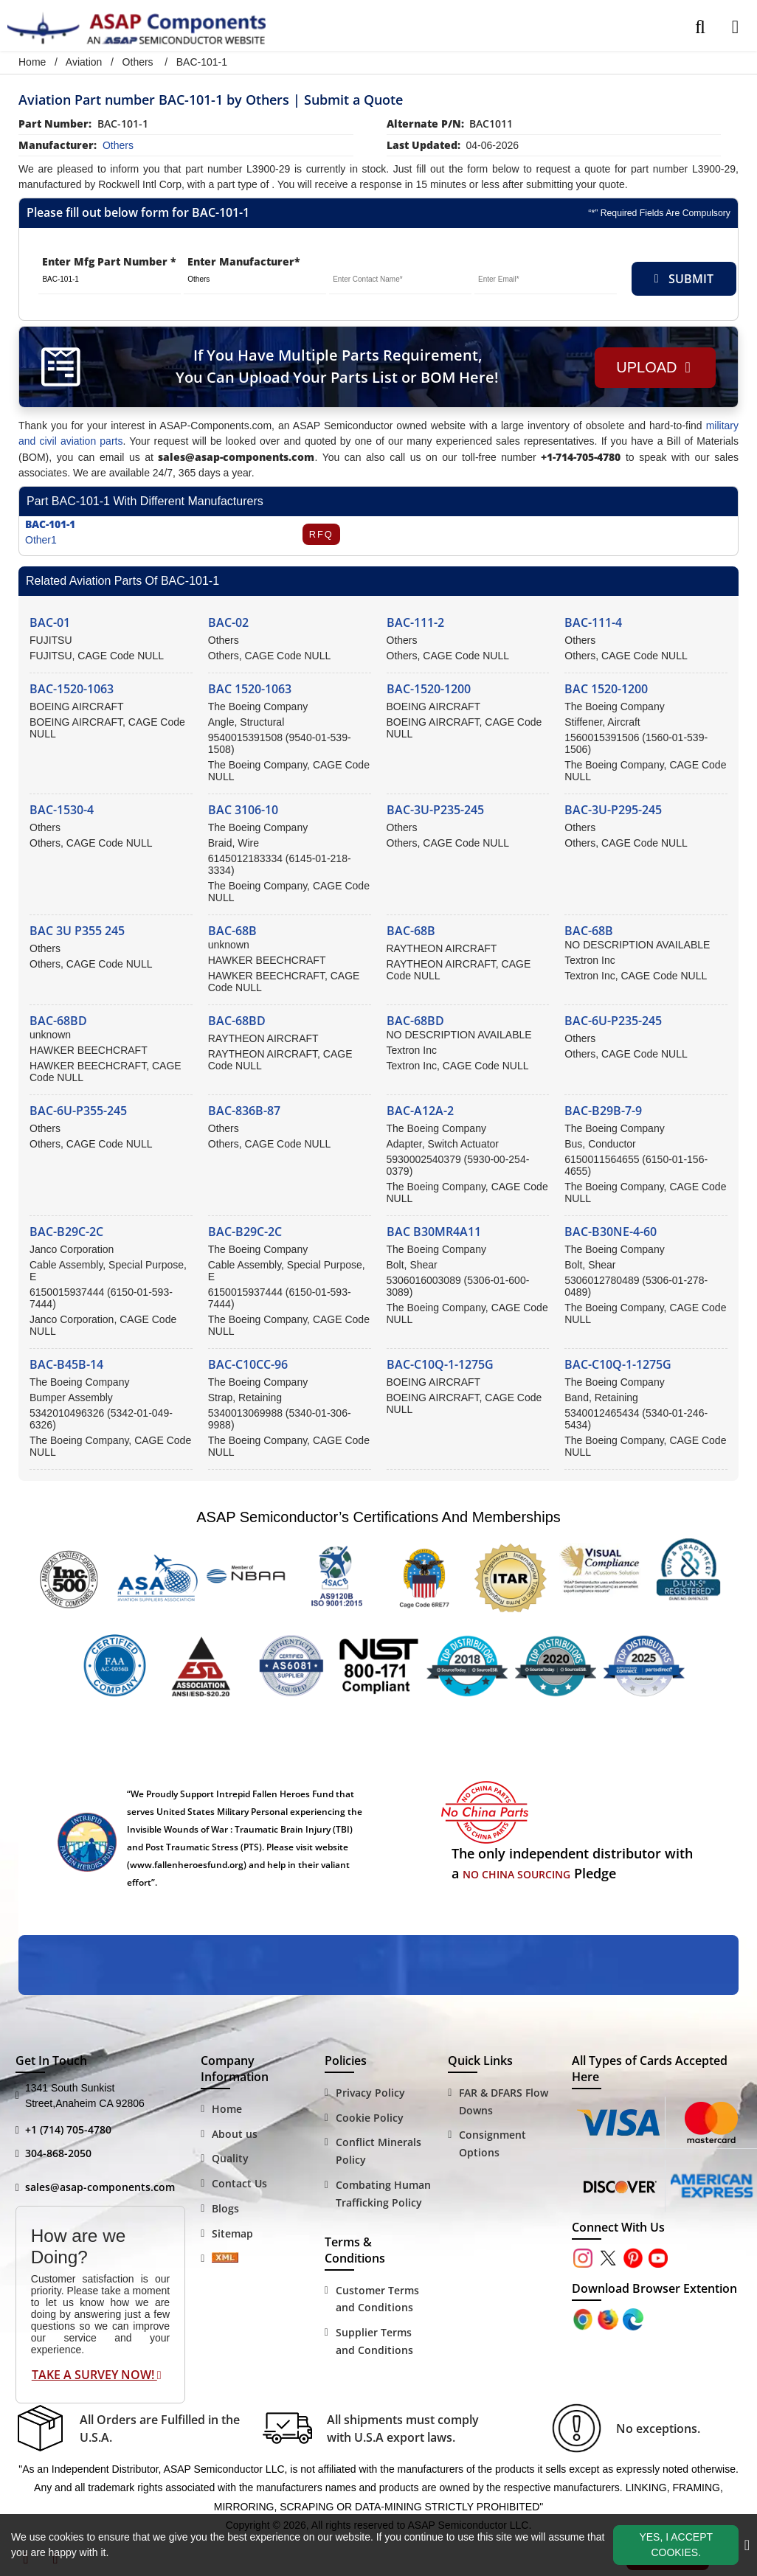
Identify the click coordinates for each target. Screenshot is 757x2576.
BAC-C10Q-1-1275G (440, 1364)
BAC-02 (228, 622)
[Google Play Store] (609, 2318)
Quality (230, 2158)
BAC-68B (232, 931)
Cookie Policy (370, 2118)
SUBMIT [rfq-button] (683, 279)
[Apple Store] (584, 2318)
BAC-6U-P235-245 (613, 1021)
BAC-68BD (58, 1021)
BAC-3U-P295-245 (613, 810)
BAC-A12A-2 (420, 1111)
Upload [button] (652, 366)
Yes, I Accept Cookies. (676, 2544)
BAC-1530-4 (62, 810)
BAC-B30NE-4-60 (610, 1231)
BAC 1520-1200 (606, 689)
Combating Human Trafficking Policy (383, 2193)
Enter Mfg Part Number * (109, 261)
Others (137, 62)
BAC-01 (50, 622)
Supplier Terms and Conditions (374, 2341)
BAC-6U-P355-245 (78, 1111)
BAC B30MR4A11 (434, 1231)
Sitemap (232, 2233)
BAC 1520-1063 (249, 689)
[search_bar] (700, 27)
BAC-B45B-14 (66, 1364)
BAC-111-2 (415, 622)
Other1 (41, 540)
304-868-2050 (58, 2153)
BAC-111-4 (593, 622)
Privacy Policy (370, 2093)
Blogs (225, 2208)
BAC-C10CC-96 (248, 1364)
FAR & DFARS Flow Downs (503, 2101)
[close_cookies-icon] (747, 2545)
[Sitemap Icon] (225, 2259)
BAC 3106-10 (243, 810)
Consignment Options (492, 2143)
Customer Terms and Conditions (377, 2299)
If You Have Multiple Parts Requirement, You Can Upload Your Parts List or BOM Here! (335, 366)
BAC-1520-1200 (429, 689)
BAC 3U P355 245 (77, 931)
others (118, 145)
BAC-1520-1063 (72, 689)
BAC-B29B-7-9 (603, 1111)
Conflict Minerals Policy (378, 2151)
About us (234, 2134)
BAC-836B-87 (244, 1111)
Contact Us (239, 2183)
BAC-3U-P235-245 (435, 810)
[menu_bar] (735, 27)
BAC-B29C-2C (66, 1231)
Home (32, 62)
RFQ (320, 534)
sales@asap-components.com (100, 2187)
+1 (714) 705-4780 (68, 2129)
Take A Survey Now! (97, 2375)
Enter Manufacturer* (243, 261)
